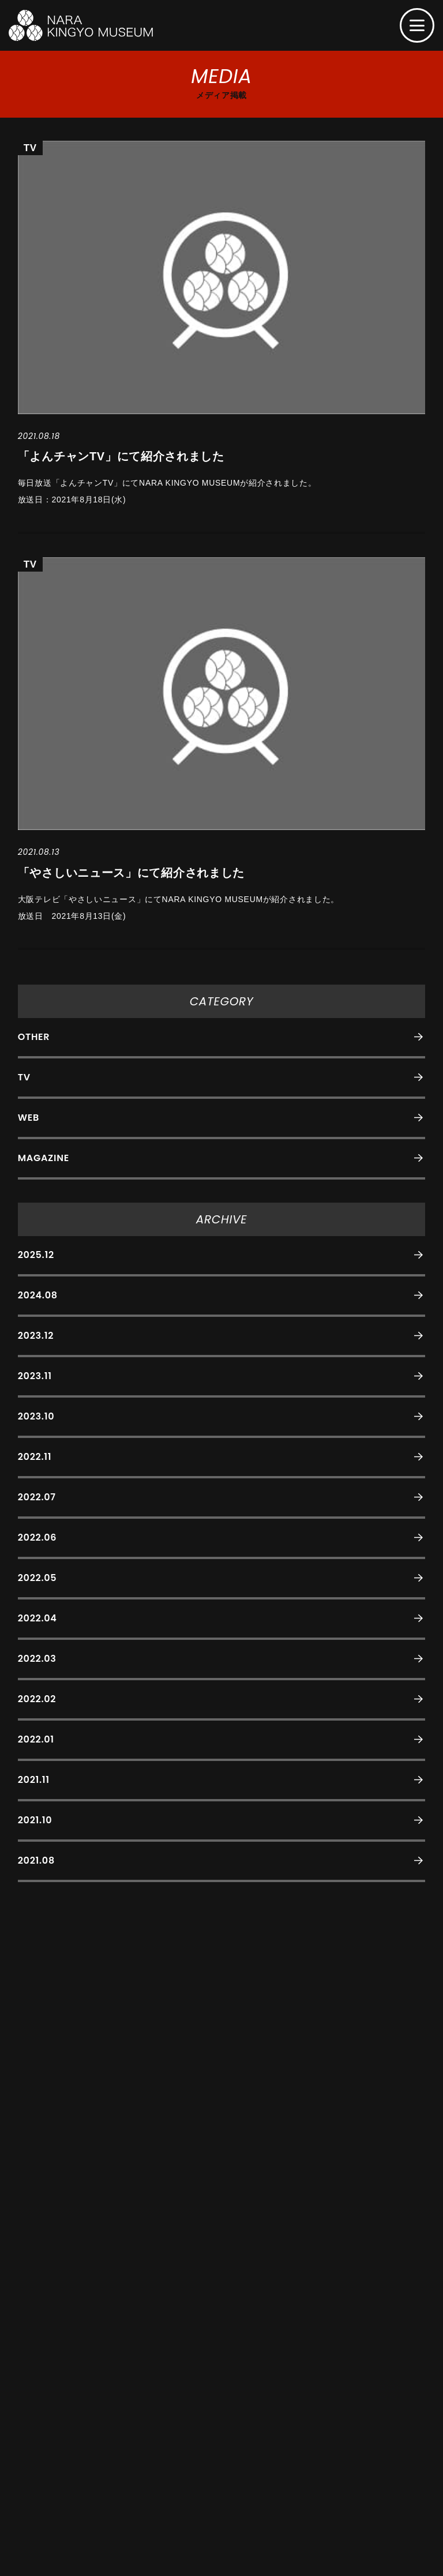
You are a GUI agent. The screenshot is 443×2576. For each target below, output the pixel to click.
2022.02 (37, 1699)
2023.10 (36, 1416)
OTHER (34, 1036)
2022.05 (37, 1577)
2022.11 (35, 1456)
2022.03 (37, 1658)
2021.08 (36, 1860)
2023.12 (36, 1335)
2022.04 (37, 1618)
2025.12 (36, 1254)
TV (24, 1077)
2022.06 (37, 1537)
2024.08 (38, 1295)
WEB (28, 1117)
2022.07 (37, 1497)
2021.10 (35, 1820)
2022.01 (36, 1739)
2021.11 (34, 1779)
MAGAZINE (43, 1158)
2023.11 (35, 1376)
